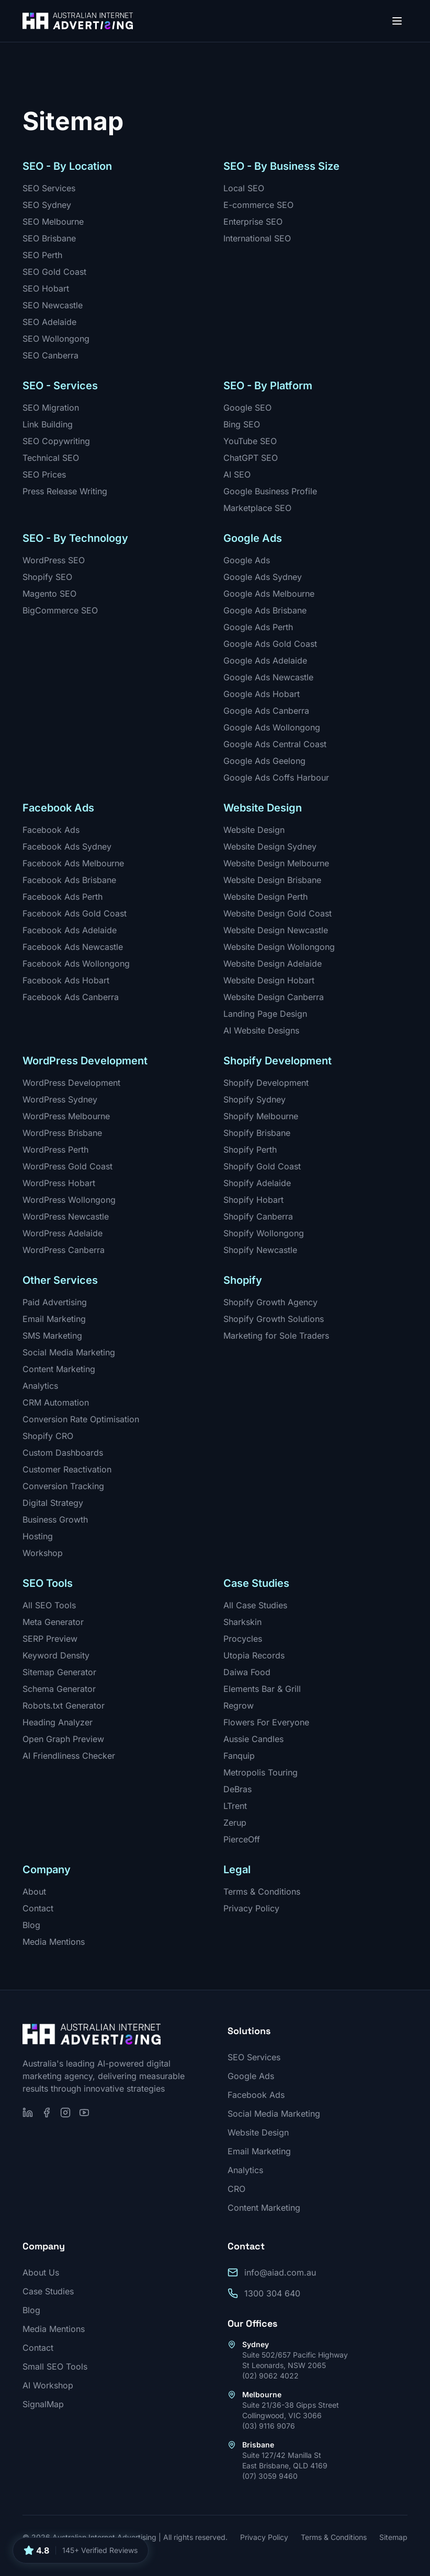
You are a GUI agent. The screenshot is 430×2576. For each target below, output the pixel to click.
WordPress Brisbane (62, 1133)
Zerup (234, 1822)
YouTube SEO (250, 441)
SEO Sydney (46, 205)
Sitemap (393, 2537)
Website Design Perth (265, 896)
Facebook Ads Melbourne (73, 863)
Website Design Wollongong (279, 947)
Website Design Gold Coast (277, 913)
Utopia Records (254, 1655)
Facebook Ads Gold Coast (74, 913)
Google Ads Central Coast (274, 744)
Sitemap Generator (59, 1672)
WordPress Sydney (59, 1099)
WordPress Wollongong (69, 1199)
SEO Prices (44, 474)
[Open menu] (397, 20)
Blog (31, 1925)
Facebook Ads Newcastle (72, 947)
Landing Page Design (265, 1013)
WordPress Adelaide (62, 1233)
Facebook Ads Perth (62, 896)
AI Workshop (47, 2385)
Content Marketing (58, 1369)
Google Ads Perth (258, 627)
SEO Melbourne (53, 221)
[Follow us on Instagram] (65, 2112)
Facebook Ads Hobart (65, 980)
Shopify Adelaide (257, 1183)
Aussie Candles (253, 1739)
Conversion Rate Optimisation (80, 1419)
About (34, 1891)
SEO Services (48, 188)
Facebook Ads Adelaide (69, 930)
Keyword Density (55, 1655)
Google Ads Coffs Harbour (276, 777)
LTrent (235, 1806)
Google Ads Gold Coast (270, 644)
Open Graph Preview (63, 1739)
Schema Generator (59, 1689)
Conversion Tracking (63, 1486)
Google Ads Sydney (262, 577)
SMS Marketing (52, 1335)
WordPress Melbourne (66, 1116)
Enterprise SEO (252, 221)
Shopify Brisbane (256, 1133)
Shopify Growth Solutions (273, 1319)
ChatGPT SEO (250, 457)
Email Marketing (54, 1319)
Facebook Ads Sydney (66, 846)
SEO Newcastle (52, 305)
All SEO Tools (49, 1605)
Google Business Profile (270, 491)
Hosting (37, 1536)
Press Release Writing (64, 491)
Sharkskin (242, 1622)
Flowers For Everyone (266, 1722)
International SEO (257, 238)
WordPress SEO (53, 560)
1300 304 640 (272, 2293)
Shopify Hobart (253, 1199)
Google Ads (246, 560)
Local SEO (243, 188)
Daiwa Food (246, 1672)
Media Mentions (53, 1941)
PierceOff (241, 1839)
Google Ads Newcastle (268, 677)
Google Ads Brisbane (265, 610)
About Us (40, 2272)
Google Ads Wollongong (271, 727)
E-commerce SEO (258, 205)
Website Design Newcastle (275, 930)
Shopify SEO (47, 577)
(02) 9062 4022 (270, 2375)
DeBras (237, 1789)
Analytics (40, 1385)
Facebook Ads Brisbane (69, 880)
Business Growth (55, 1519)
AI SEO (237, 474)
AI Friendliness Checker (68, 1755)
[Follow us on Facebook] (46, 2112)
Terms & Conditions (261, 1891)
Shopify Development (266, 1082)
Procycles (242, 1638)
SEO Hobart (45, 288)
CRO (236, 2189)
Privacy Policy (251, 1908)
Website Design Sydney (269, 846)
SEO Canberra (50, 355)
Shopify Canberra (258, 1216)
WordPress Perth (55, 1149)
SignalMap (43, 2404)
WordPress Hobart (58, 1183)
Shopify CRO (47, 1436)
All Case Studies (255, 1605)
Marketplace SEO (257, 508)
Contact (37, 1908)
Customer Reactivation (66, 1469)
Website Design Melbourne (276, 863)
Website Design (254, 830)
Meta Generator (53, 1622)
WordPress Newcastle (65, 1216)
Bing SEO (241, 424)
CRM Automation (55, 1402)
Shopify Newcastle (260, 1250)
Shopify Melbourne (260, 1116)
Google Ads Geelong (264, 761)
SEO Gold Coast (54, 271)
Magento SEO (49, 593)
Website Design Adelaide (272, 963)
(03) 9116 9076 (268, 2425)
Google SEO (247, 407)
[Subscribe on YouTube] (84, 2112)
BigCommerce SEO (60, 610)
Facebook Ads (51, 830)
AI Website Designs (261, 1030)
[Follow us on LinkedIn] (27, 2112)
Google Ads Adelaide (265, 660)
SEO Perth (42, 255)
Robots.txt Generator (63, 1705)
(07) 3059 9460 (270, 2475)
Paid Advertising (54, 1302)
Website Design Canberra (273, 997)
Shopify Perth (250, 1149)
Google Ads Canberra (266, 710)
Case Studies (48, 2291)
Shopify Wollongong (263, 1233)
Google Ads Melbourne (268, 593)
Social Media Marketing (68, 1352)
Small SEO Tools (54, 2366)
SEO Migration (50, 407)
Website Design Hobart (268, 980)
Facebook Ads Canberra (70, 997)
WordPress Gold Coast (67, 1166)
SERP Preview (49, 1638)
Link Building (47, 424)
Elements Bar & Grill (262, 1689)
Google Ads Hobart (261, 694)
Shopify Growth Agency (270, 1302)
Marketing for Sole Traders (276, 1335)
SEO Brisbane (49, 238)
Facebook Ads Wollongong (76, 963)
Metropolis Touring (260, 1772)
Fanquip (239, 1755)
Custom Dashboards (62, 1452)
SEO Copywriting (56, 441)
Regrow (238, 1705)
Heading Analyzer (57, 1722)
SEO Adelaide (49, 322)
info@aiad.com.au (280, 2272)
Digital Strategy (52, 1503)
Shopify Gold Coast (262, 1166)
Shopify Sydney (254, 1099)
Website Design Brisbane (272, 880)
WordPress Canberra (63, 1250)
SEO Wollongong (55, 338)
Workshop (42, 1553)
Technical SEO (50, 457)
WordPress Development (71, 1082)
